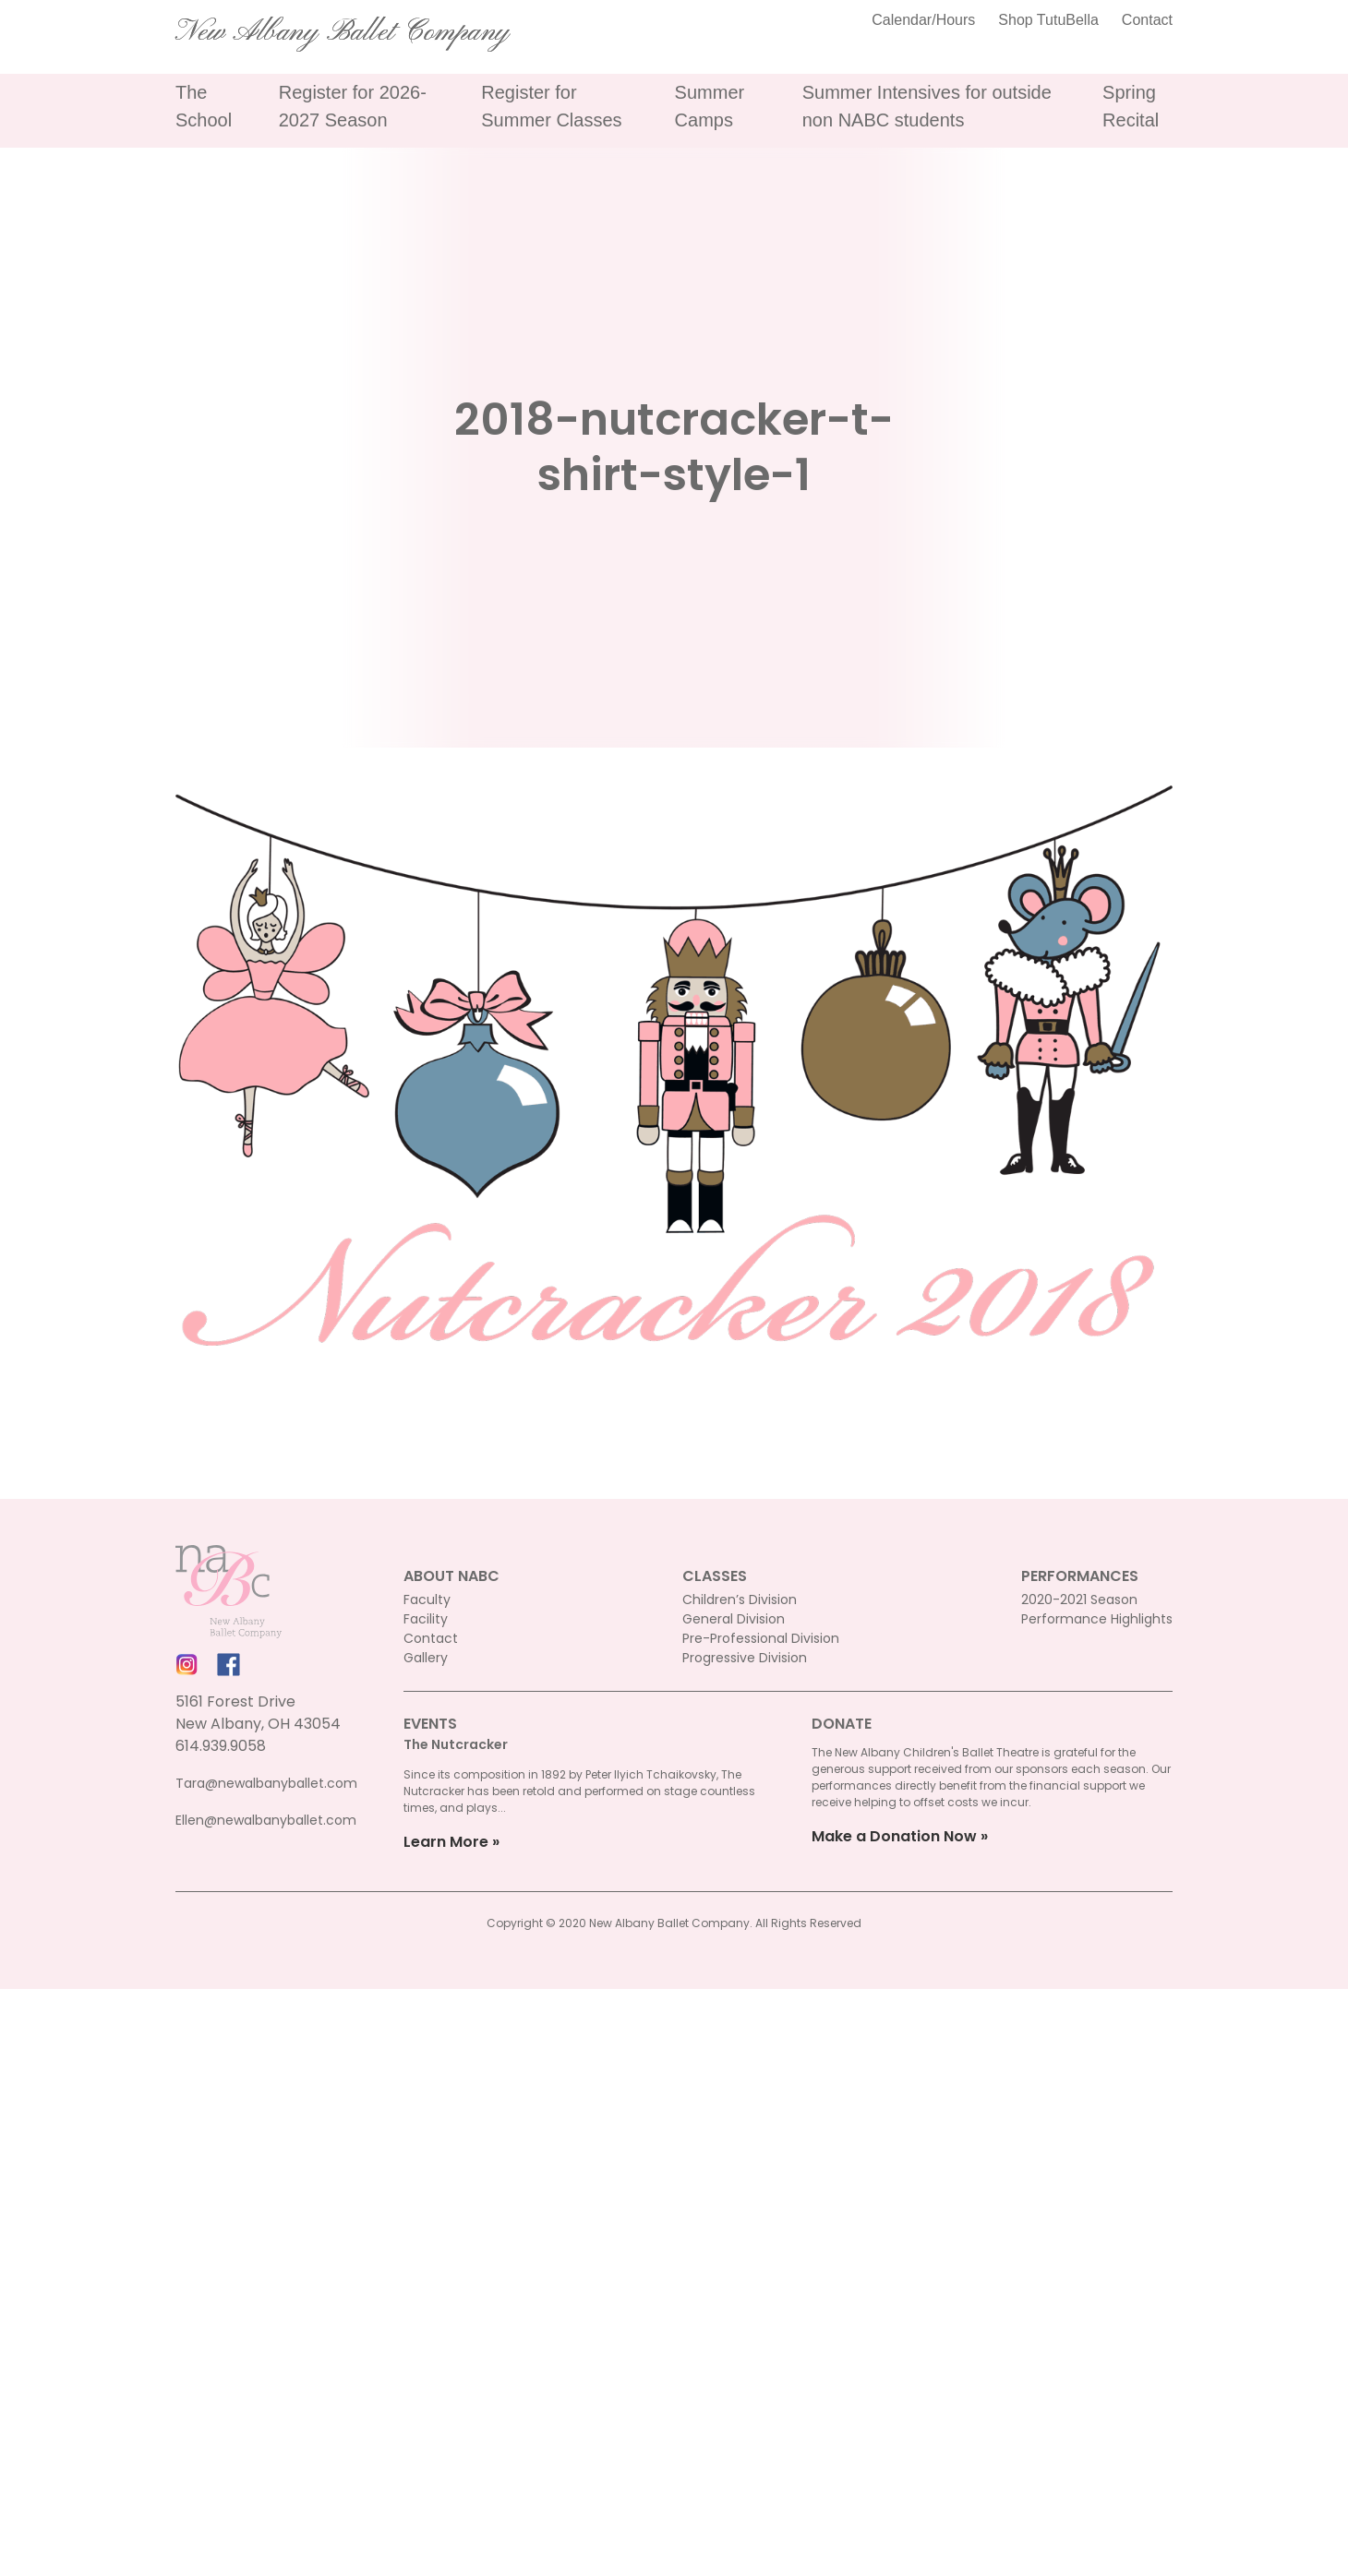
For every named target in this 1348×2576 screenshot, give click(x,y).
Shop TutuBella (1048, 20)
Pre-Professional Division (760, 1638)
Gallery (425, 1657)
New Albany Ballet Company (342, 32)
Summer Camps (710, 106)
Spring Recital (1130, 106)
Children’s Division (739, 1599)
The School (203, 106)
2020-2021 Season (1079, 1599)
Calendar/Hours (923, 20)
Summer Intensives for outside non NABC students (927, 106)
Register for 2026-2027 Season (353, 106)
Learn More (445, 1841)
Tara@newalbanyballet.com (266, 1783)
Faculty (427, 1599)
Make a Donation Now (894, 1836)
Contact (1147, 20)
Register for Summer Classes (551, 106)
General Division (733, 1619)
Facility (425, 1619)
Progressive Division (744, 1657)
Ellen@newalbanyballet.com (265, 1820)
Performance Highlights (1097, 1619)
